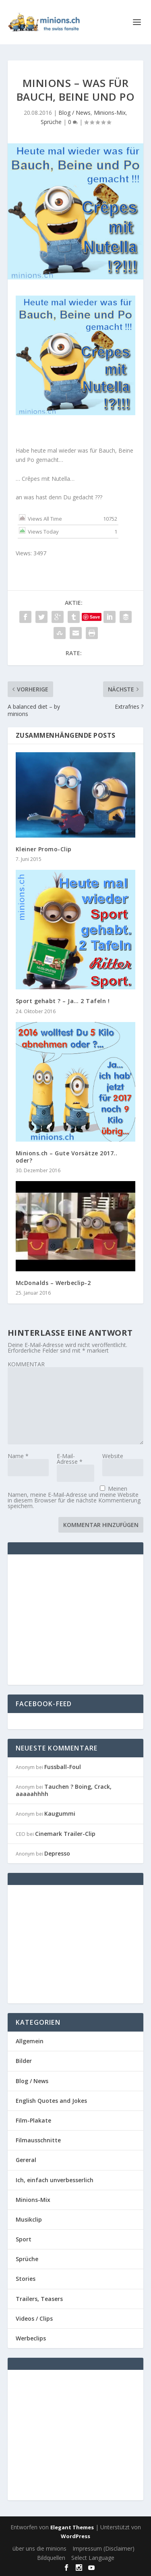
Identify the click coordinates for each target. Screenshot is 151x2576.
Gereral (26, 2160)
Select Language (92, 2558)
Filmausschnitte (38, 2140)
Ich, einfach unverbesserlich (54, 2180)
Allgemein (29, 2041)
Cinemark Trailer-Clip (65, 1833)
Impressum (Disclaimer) (103, 2548)
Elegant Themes (72, 2527)
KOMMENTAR (26, 1364)
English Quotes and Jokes (51, 2100)
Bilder (24, 2061)
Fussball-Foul (62, 1767)
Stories (25, 2278)
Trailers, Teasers (39, 2299)
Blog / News (74, 112)
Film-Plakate (33, 2120)
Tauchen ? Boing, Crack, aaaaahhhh (64, 1790)
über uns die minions (39, 2548)
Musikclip (29, 2219)
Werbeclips (31, 2338)
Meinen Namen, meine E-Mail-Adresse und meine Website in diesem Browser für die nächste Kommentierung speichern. (74, 1497)
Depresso (57, 1853)
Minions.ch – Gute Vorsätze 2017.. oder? (67, 1156)
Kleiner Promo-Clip (44, 849)
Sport (23, 2239)
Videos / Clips (34, 2318)
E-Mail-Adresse (70, 1458)
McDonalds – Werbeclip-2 (53, 1283)
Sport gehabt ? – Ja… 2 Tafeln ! (63, 1001)
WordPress (75, 2536)
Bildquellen (51, 2558)
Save (95, 617)
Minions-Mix (110, 112)
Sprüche (51, 122)
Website (112, 1456)
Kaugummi (59, 1813)
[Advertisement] (83, 1618)
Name (18, 1456)
